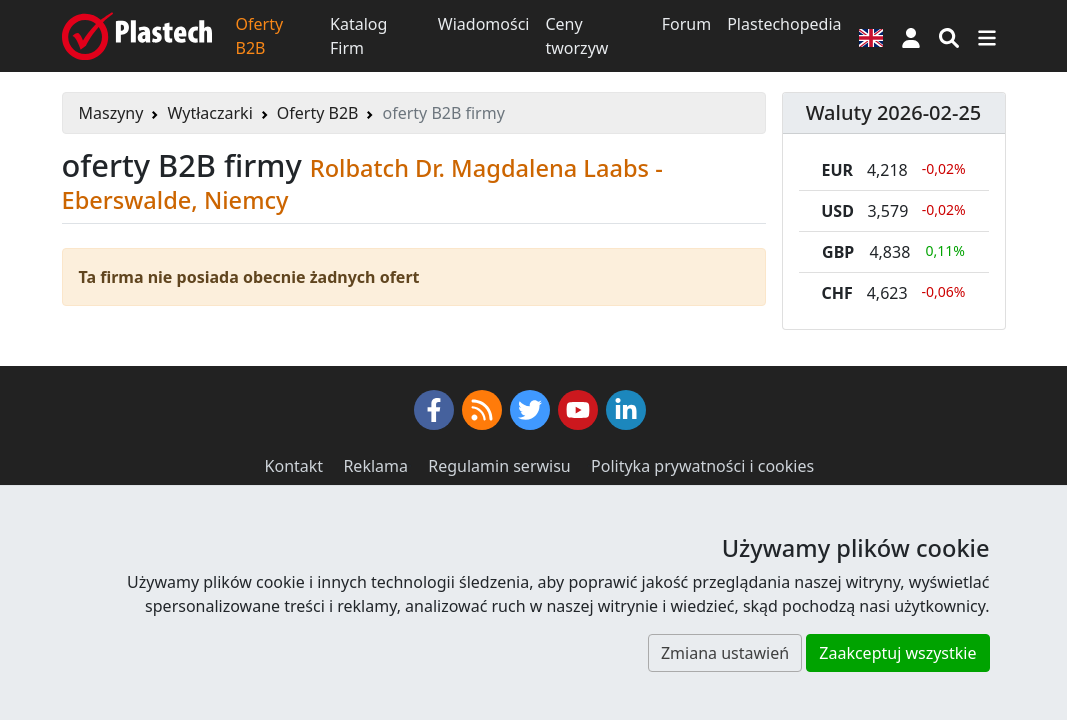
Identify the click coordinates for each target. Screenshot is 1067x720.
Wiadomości (484, 24)
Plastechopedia (784, 24)
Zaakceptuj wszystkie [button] (897, 653)
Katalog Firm (358, 36)
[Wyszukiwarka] (949, 36)
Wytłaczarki (209, 113)
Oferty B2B (260, 36)
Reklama (375, 466)
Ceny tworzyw (576, 36)
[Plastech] (137, 36)
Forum (686, 24)
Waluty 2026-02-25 (894, 112)
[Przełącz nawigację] (987, 36)
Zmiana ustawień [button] (725, 653)
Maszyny (111, 113)
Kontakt (294, 466)
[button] (911, 36)
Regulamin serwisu (499, 466)
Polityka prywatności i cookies (702, 466)
